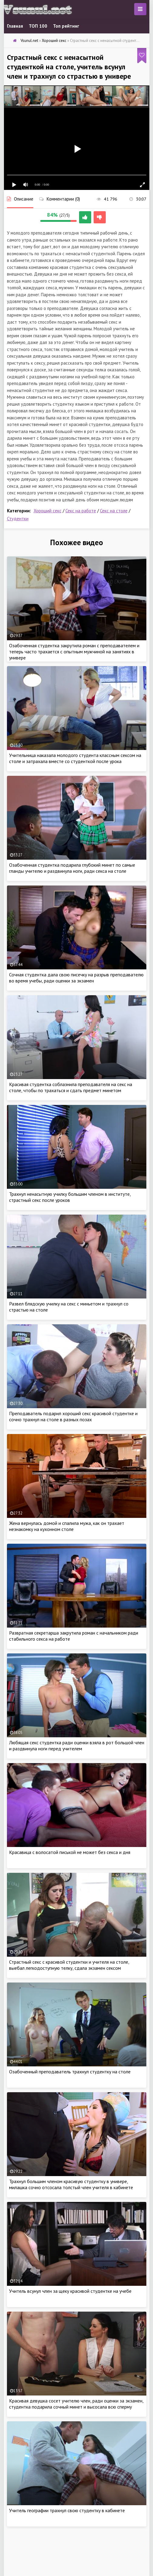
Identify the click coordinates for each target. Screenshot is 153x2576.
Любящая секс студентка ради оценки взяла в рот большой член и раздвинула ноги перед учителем (76, 1745)
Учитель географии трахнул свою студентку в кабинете (67, 2510)
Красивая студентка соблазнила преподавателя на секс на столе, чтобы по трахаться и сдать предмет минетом (70, 1087)
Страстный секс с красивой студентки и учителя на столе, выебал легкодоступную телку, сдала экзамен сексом (69, 1965)
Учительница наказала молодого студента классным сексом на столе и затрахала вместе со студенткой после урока (75, 758)
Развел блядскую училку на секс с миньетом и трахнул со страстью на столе (68, 1307)
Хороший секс (48, 511)
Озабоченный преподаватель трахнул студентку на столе (70, 2072)
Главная (15, 26)
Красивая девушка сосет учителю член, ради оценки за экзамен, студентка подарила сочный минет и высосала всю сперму (76, 2404)
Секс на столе (114, 511)
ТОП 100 (38, 26)
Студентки (17, 518)
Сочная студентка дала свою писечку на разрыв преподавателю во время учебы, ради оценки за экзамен (76, 978)
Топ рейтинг (66, 26)
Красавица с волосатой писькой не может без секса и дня (69, 1852)
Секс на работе (80, 511)
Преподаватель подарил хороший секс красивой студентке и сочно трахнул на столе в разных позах (73, 1416)
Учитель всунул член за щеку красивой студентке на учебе (70, 2291)
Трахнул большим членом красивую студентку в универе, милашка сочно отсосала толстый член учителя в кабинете (71, 2184)
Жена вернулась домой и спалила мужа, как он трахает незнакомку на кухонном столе (66, 1526)
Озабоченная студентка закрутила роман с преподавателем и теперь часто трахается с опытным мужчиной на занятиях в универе (74, 651)
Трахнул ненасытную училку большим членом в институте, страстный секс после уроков (70, 1197)
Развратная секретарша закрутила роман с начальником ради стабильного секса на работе (73, 1636)
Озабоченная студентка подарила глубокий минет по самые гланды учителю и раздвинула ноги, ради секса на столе (72, 868)
